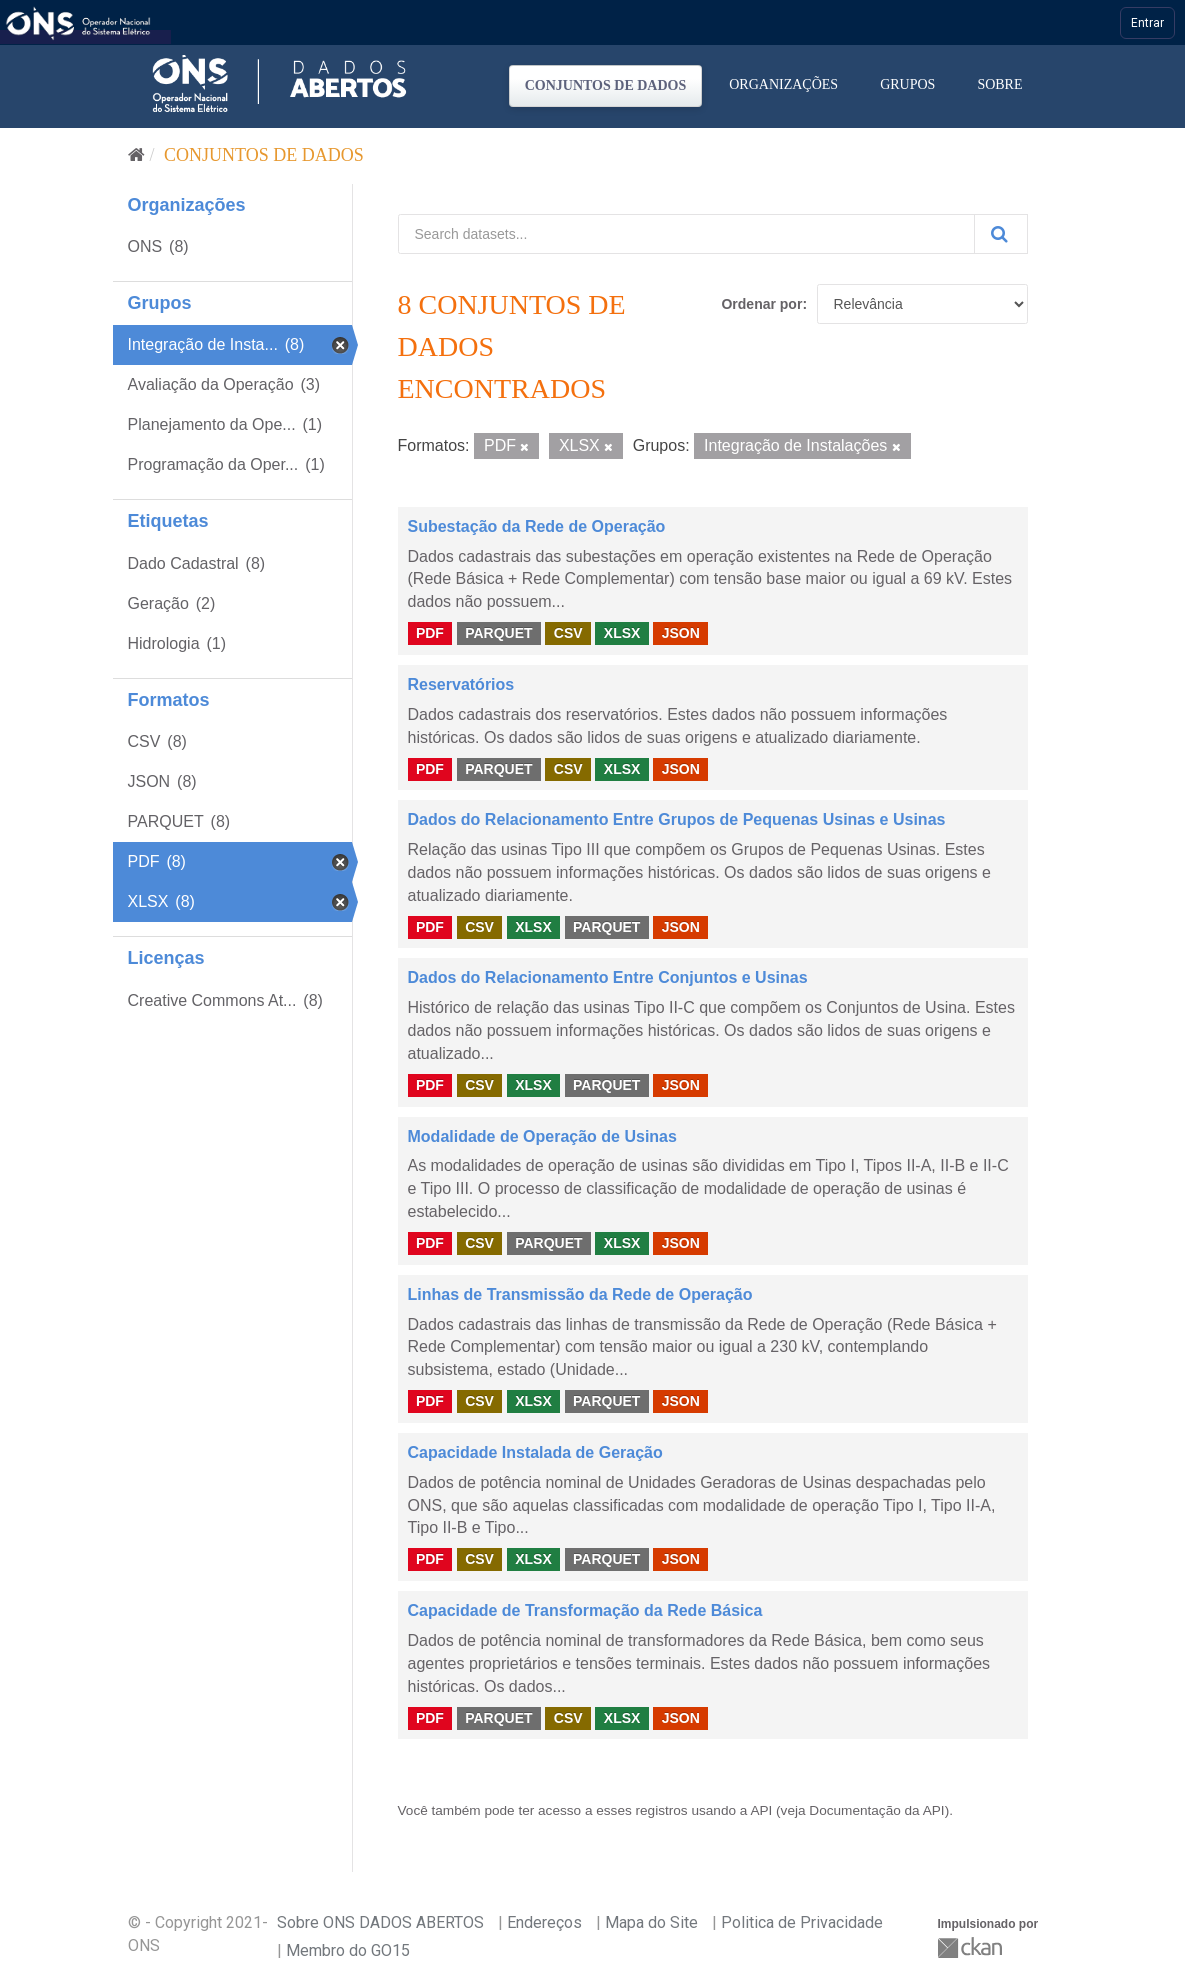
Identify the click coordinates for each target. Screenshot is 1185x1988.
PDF (430, 633)
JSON (681, 633)
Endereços (544, 1922)
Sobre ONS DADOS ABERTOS (380, 1922)
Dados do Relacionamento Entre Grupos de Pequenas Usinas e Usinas (677, 819)
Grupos (907, 84)
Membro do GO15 (348, 1950)
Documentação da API (876, 1810)
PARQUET (498, 633)
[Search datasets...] (686, 234)
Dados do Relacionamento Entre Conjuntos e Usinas (608, 977)
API (761, 1810)
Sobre (999, 84)
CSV (568, 633)
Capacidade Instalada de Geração (535, 1452)
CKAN (972, 1947)
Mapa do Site (651, 1922)
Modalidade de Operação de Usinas (542, 1136)
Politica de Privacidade (802, 1922)
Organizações (783, 84)
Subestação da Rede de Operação (537, 526)
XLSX (622, 633)
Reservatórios (461, 684)
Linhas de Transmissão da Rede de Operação (580, 1294)
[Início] (136, 155)
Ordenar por (761, 304)
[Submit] (1001, 234)
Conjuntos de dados (606, 85)
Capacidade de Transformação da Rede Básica (585, 1610)
